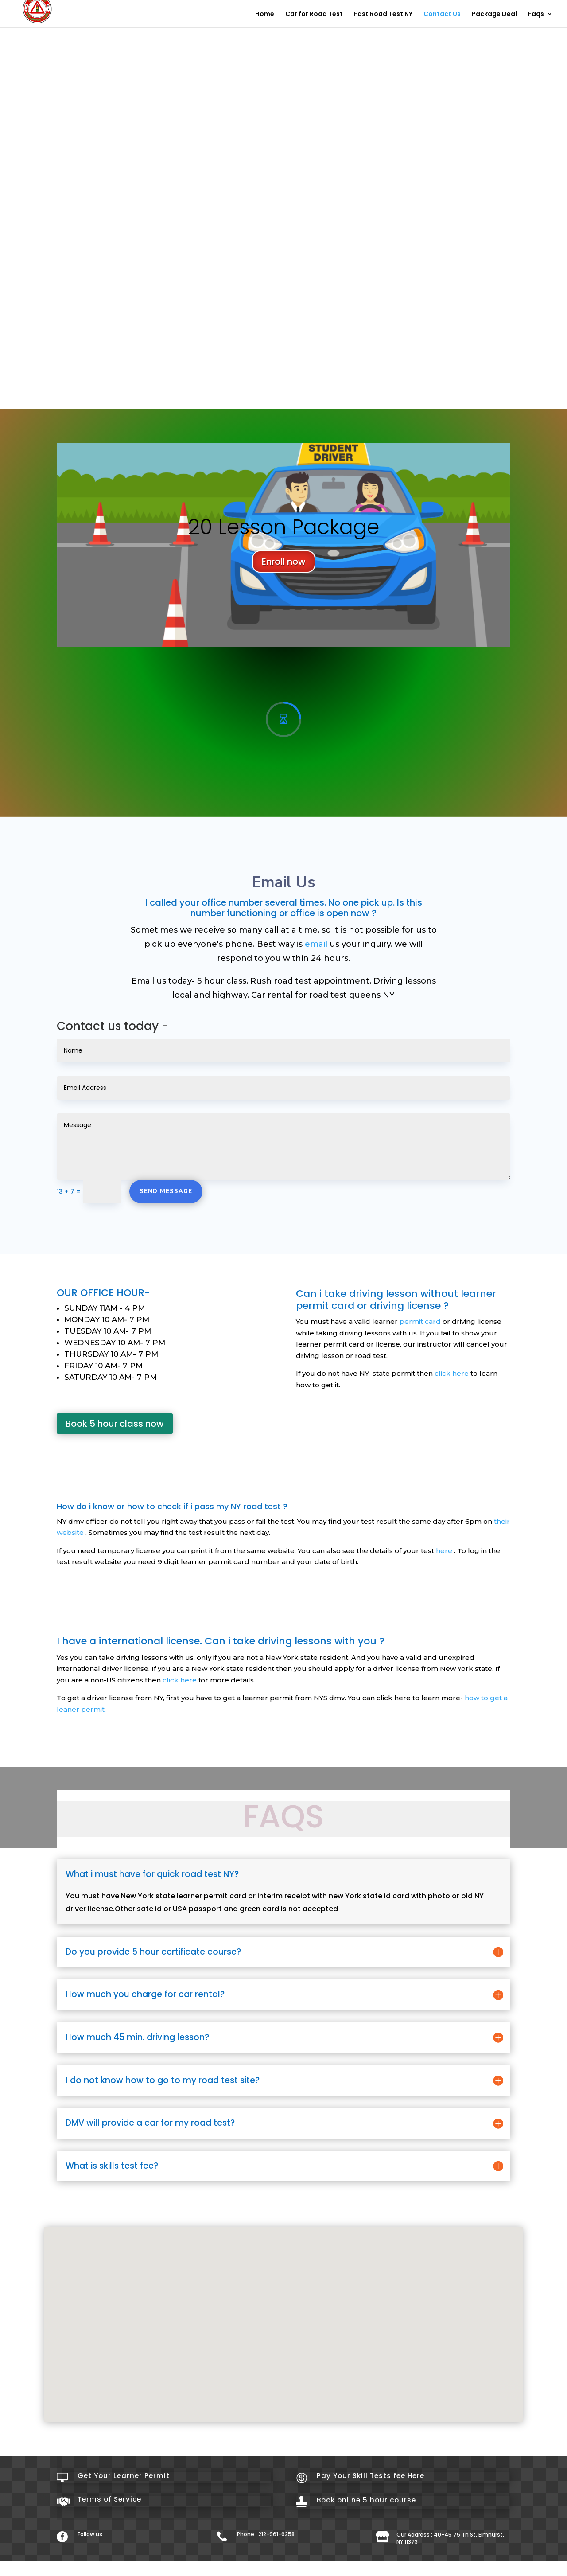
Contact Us (442, 14)
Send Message (166, 1171)
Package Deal (494, 14)
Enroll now (284, 551)
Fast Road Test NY (383, 14)
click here (452, 1353)
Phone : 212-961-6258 (266, 2514)
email (316, 924)
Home (264, 14)
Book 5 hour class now (115, 1403)
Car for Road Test (314, 14)
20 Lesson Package (283, 517)
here (444, 1530)
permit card (420, 1301)
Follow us (90, 2514)
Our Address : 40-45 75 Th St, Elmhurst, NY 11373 (450, 2518)
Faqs (536, 14)
